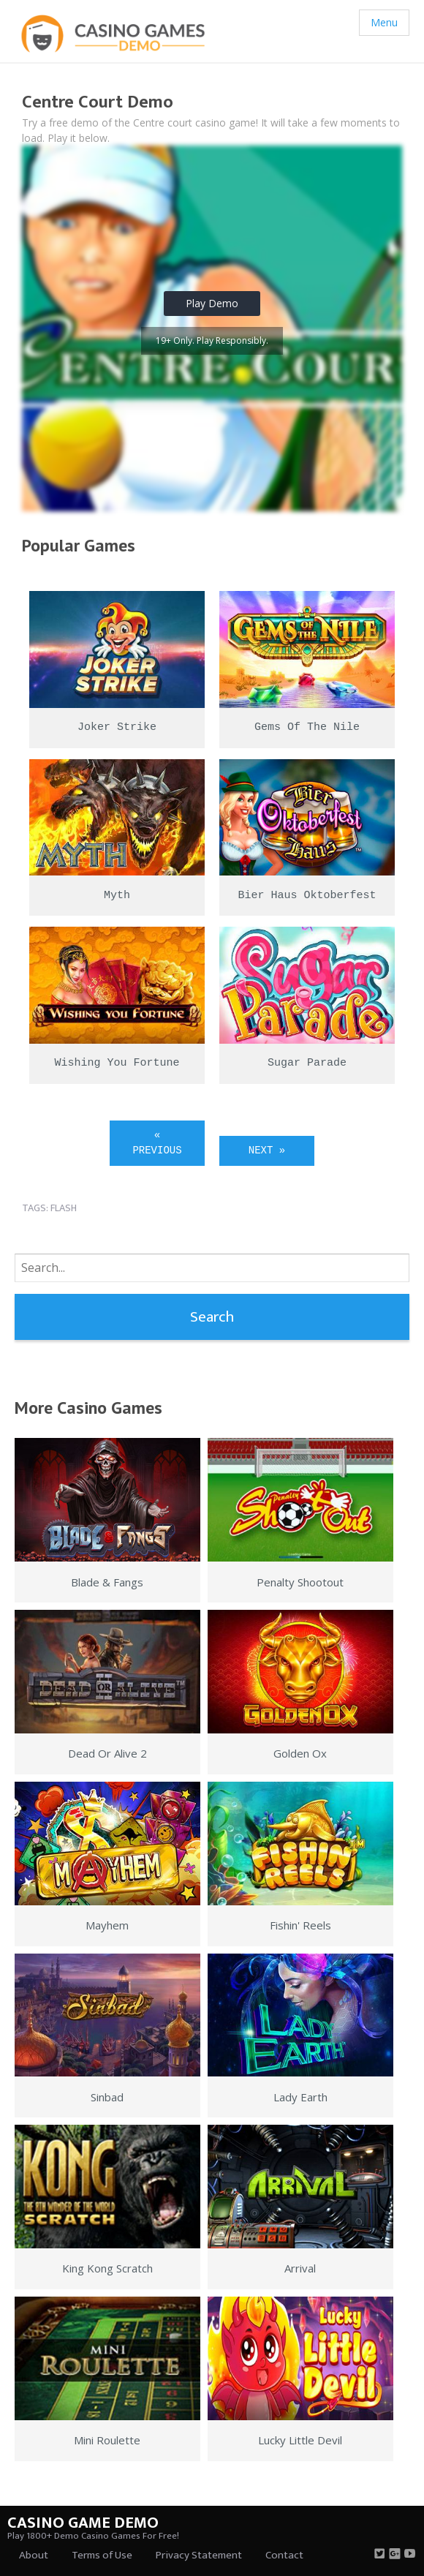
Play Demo (212, 303)
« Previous (156, 1142)
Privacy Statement (199, 2555)
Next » (267, 1150)
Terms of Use (102, 2555)
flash (63, 1208)
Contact (284, 2555)
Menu (384, 22)
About (33, 2555)
